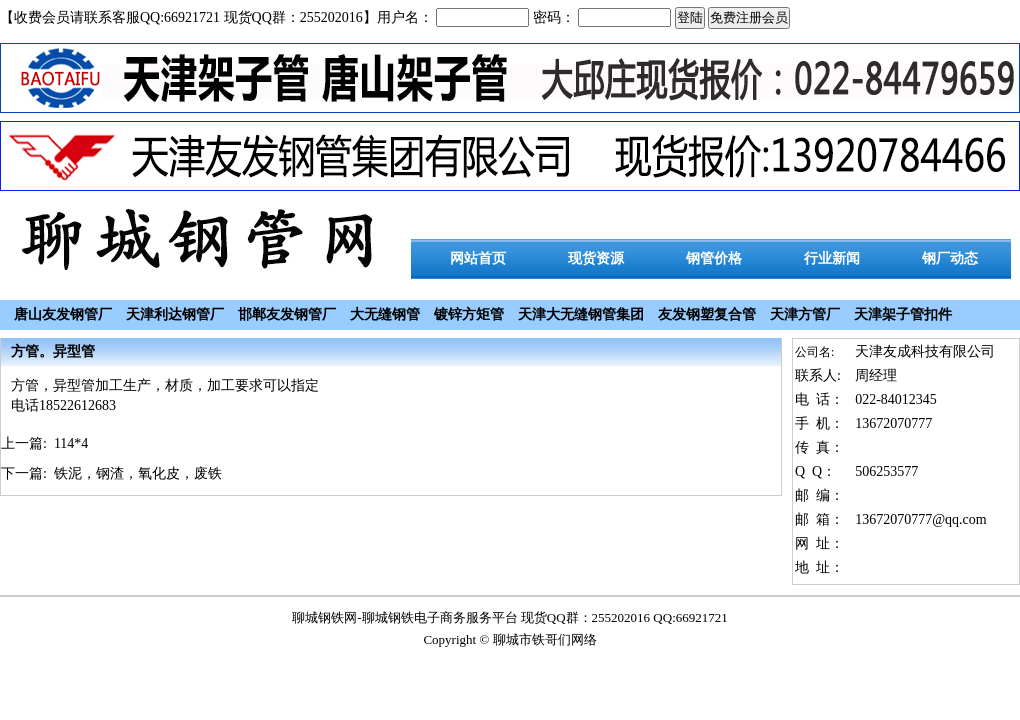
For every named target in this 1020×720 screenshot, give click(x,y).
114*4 (71, 443)
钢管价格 (714, 258)
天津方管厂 (805, 314)
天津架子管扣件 (903, 314)
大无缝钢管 (385, 314)
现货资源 (596, 258)
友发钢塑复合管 (707, 314)
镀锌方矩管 (469, 314)
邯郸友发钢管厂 (287, 314)
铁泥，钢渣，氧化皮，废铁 (138, 473)
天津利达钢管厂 (175, 314)
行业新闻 (832, 258)
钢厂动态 (950, 258)
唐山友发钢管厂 (63, 314)
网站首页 (478, 258)
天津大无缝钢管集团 (581, 314)
